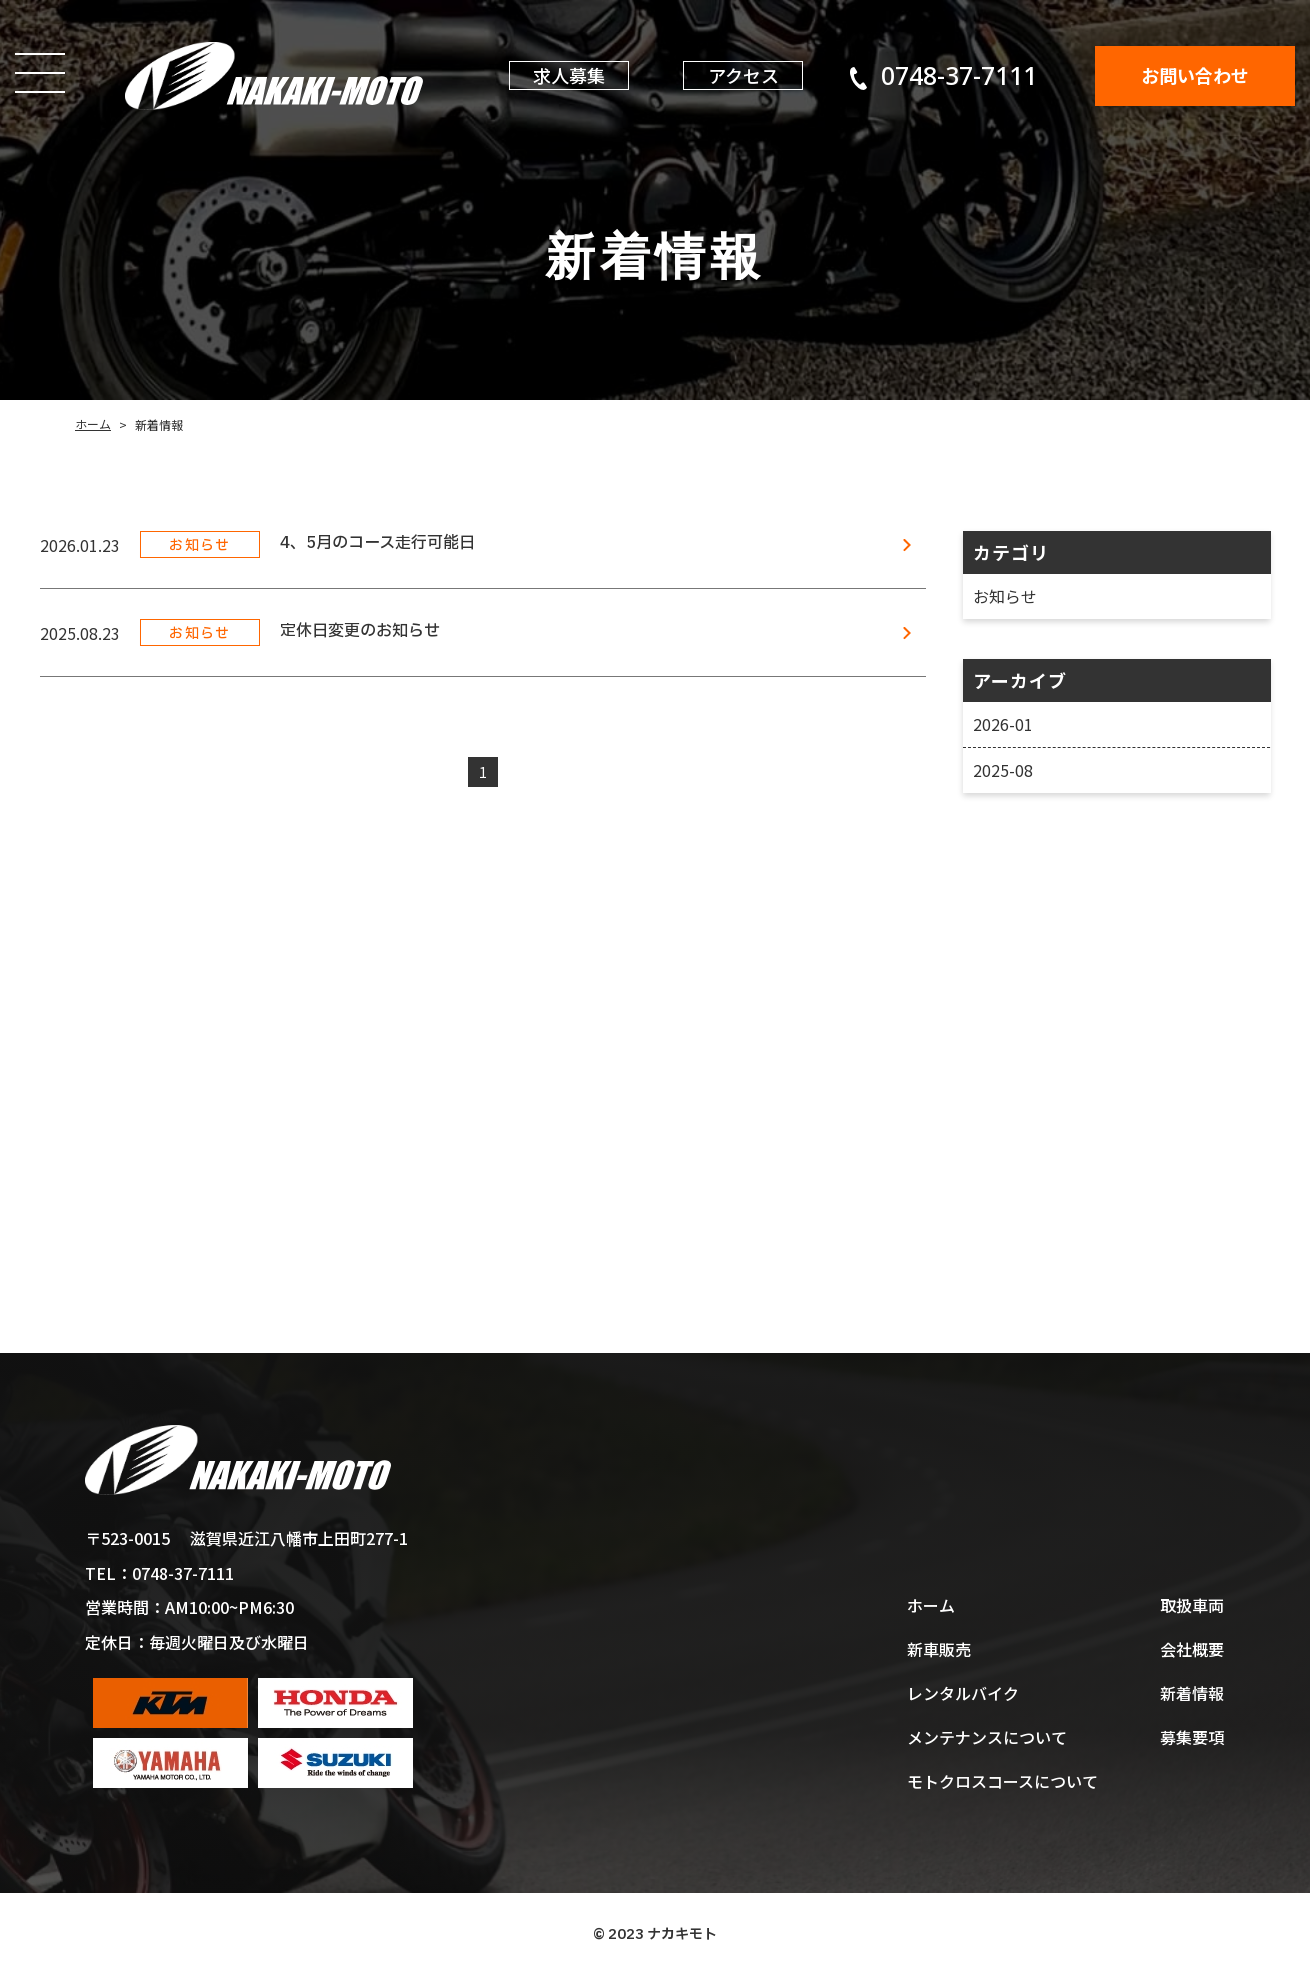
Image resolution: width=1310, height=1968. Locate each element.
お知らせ (1004, 596)
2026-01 (1002, 724)
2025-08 (1002, 770)
